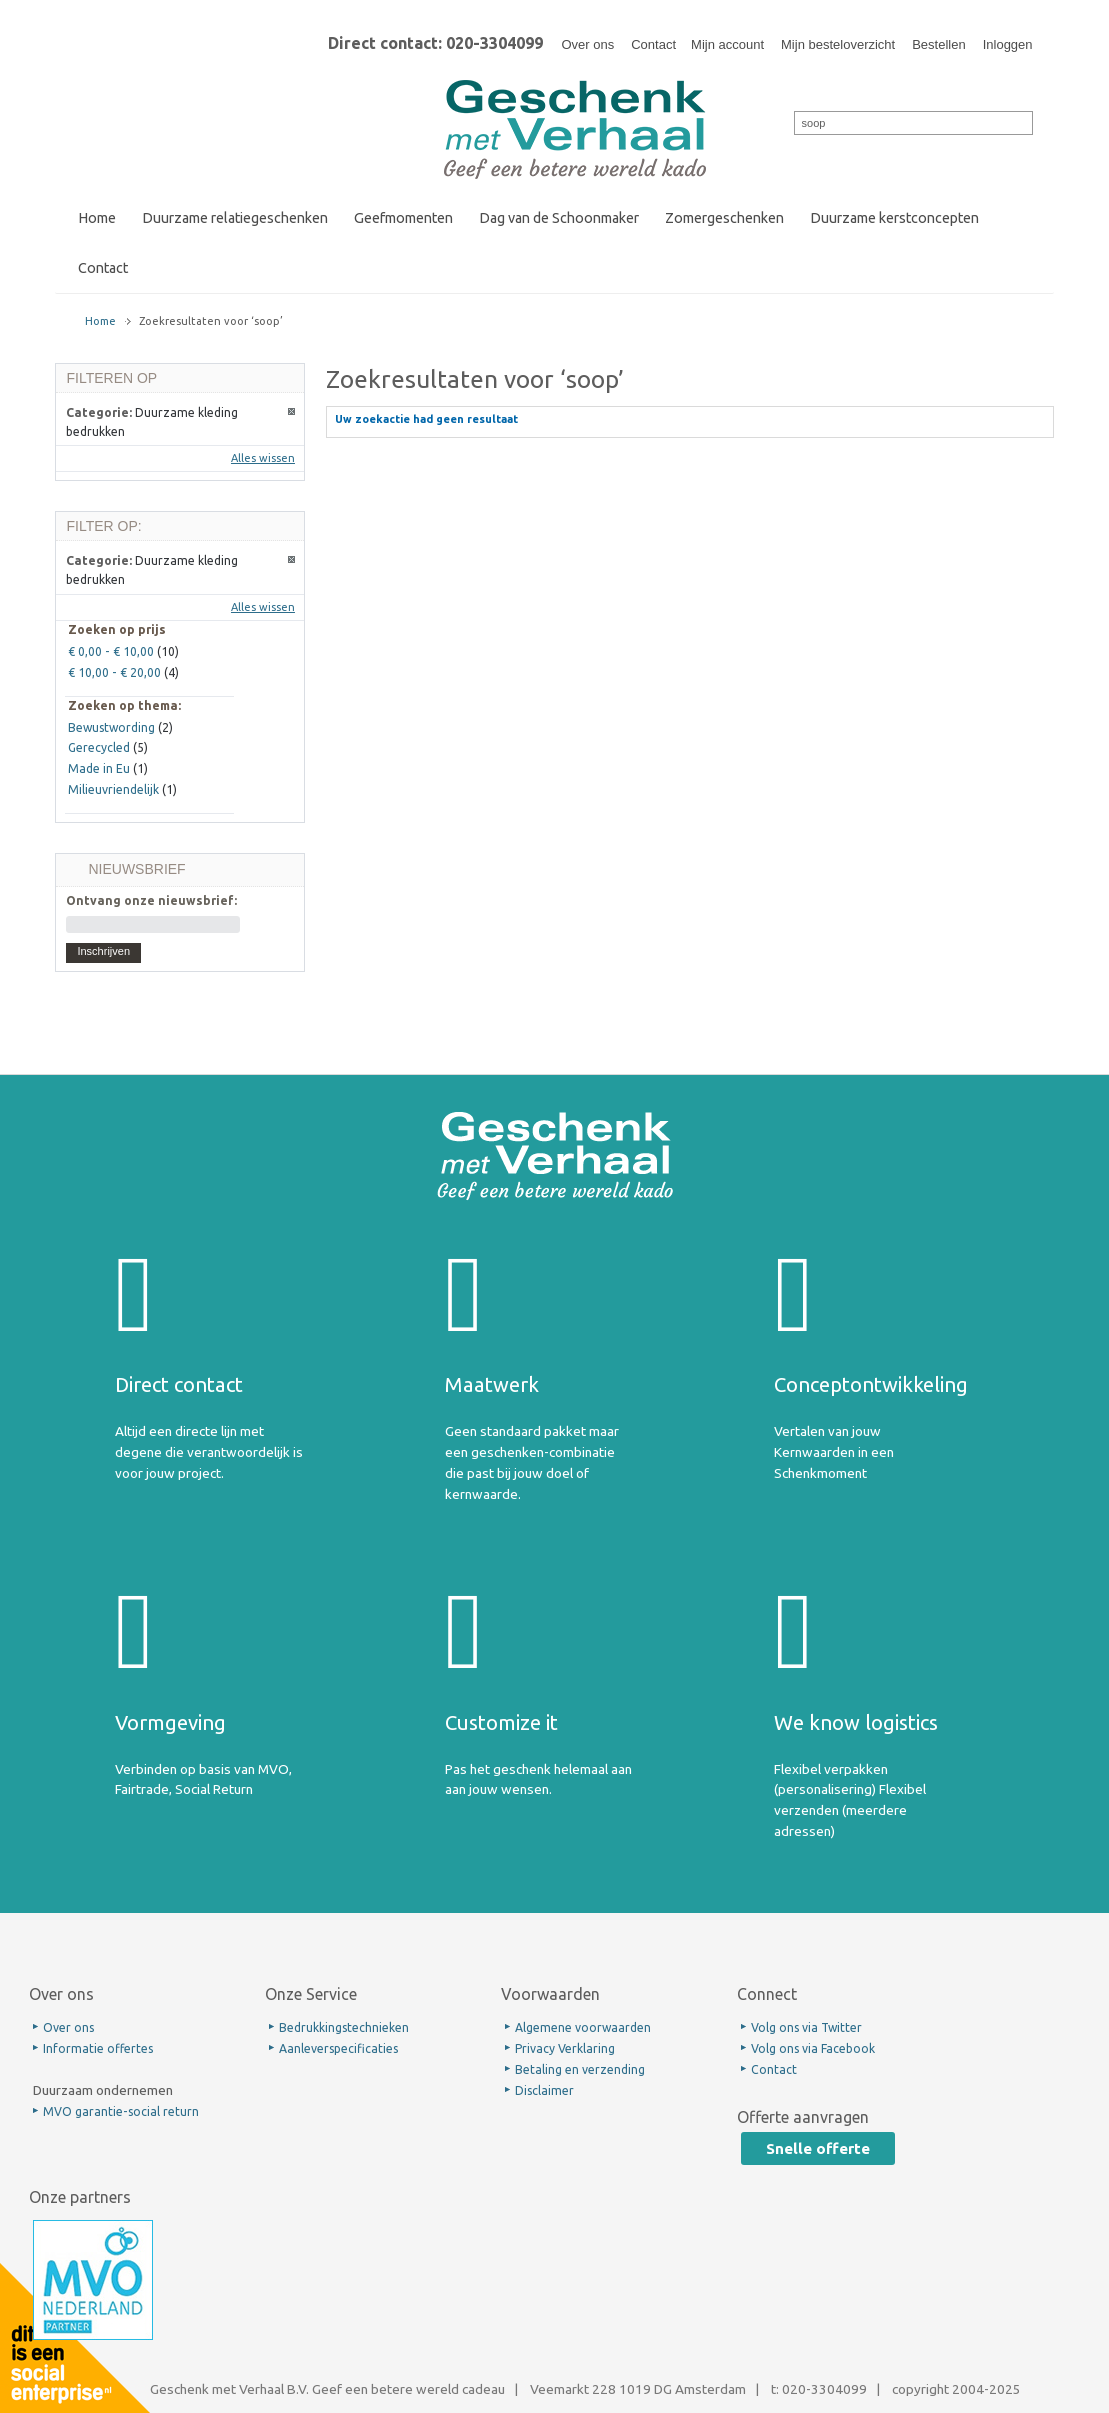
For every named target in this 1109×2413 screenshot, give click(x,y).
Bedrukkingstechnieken (344, 2027)
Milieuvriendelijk (113, 789)
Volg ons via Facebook (813, 2048)
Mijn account (727, 44)
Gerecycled (99, 747)
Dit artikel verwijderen (292, 412)
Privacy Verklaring (565, 2048)
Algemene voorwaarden (583, 2027)
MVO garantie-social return (121, 2111)
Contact (653, 44)
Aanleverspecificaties (338, 2048)
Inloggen (1008, 44)
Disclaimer (544, 2090)
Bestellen (938, 44)
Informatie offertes (98, 2048)
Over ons (587, 44)
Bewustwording (111, 727)
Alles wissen (263, 458)
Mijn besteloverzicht (838, 44)
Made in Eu (99, 768)
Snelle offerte (818, 2148)
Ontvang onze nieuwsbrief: (151, 900)
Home (100, 321)
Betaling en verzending (580, 2069)
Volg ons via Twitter (806, 2027)
